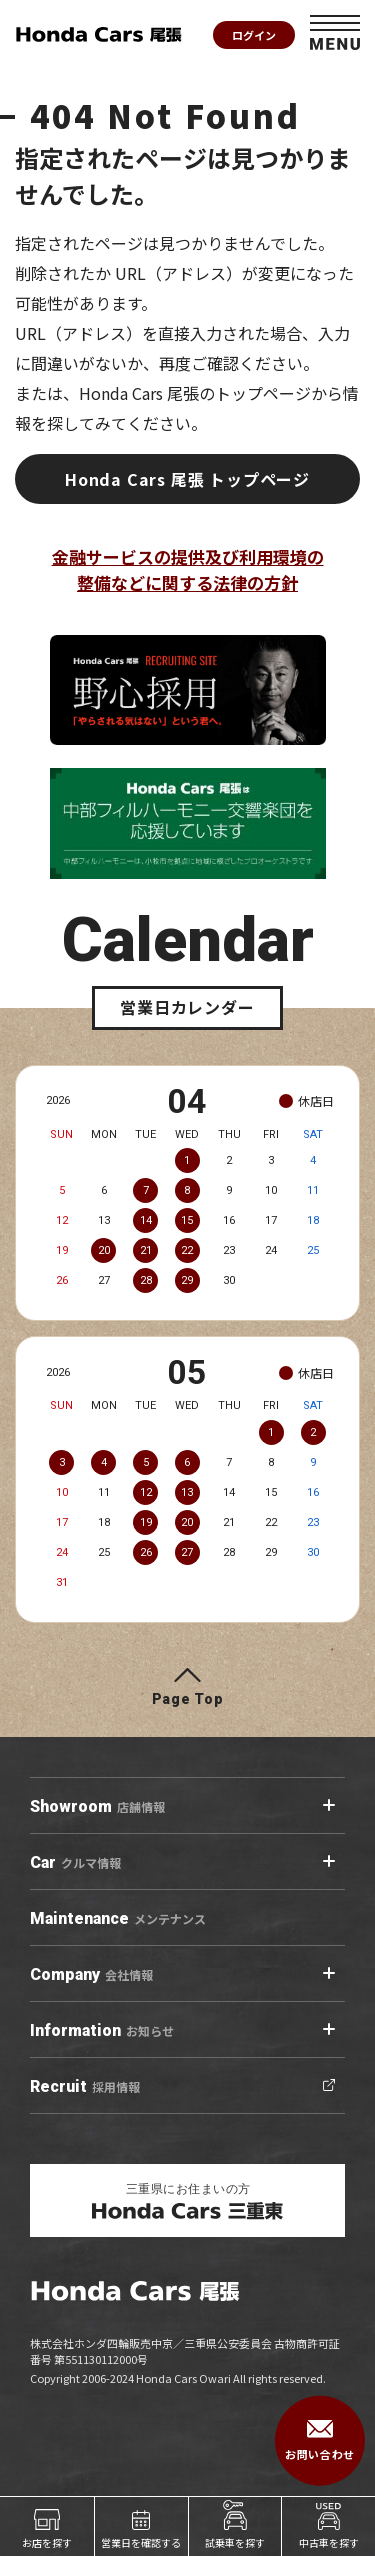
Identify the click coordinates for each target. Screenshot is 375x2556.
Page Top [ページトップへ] (188, 1699)
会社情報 (91, 1975)
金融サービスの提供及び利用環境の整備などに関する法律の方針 (188, 569)
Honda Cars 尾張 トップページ (187, 479)
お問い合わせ (319, 2441)
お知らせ (102, 2031)
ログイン (254, 35)
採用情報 (85, 2087)
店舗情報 (97, 1807)
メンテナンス (118, 1919)
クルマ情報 (75, 1863)
